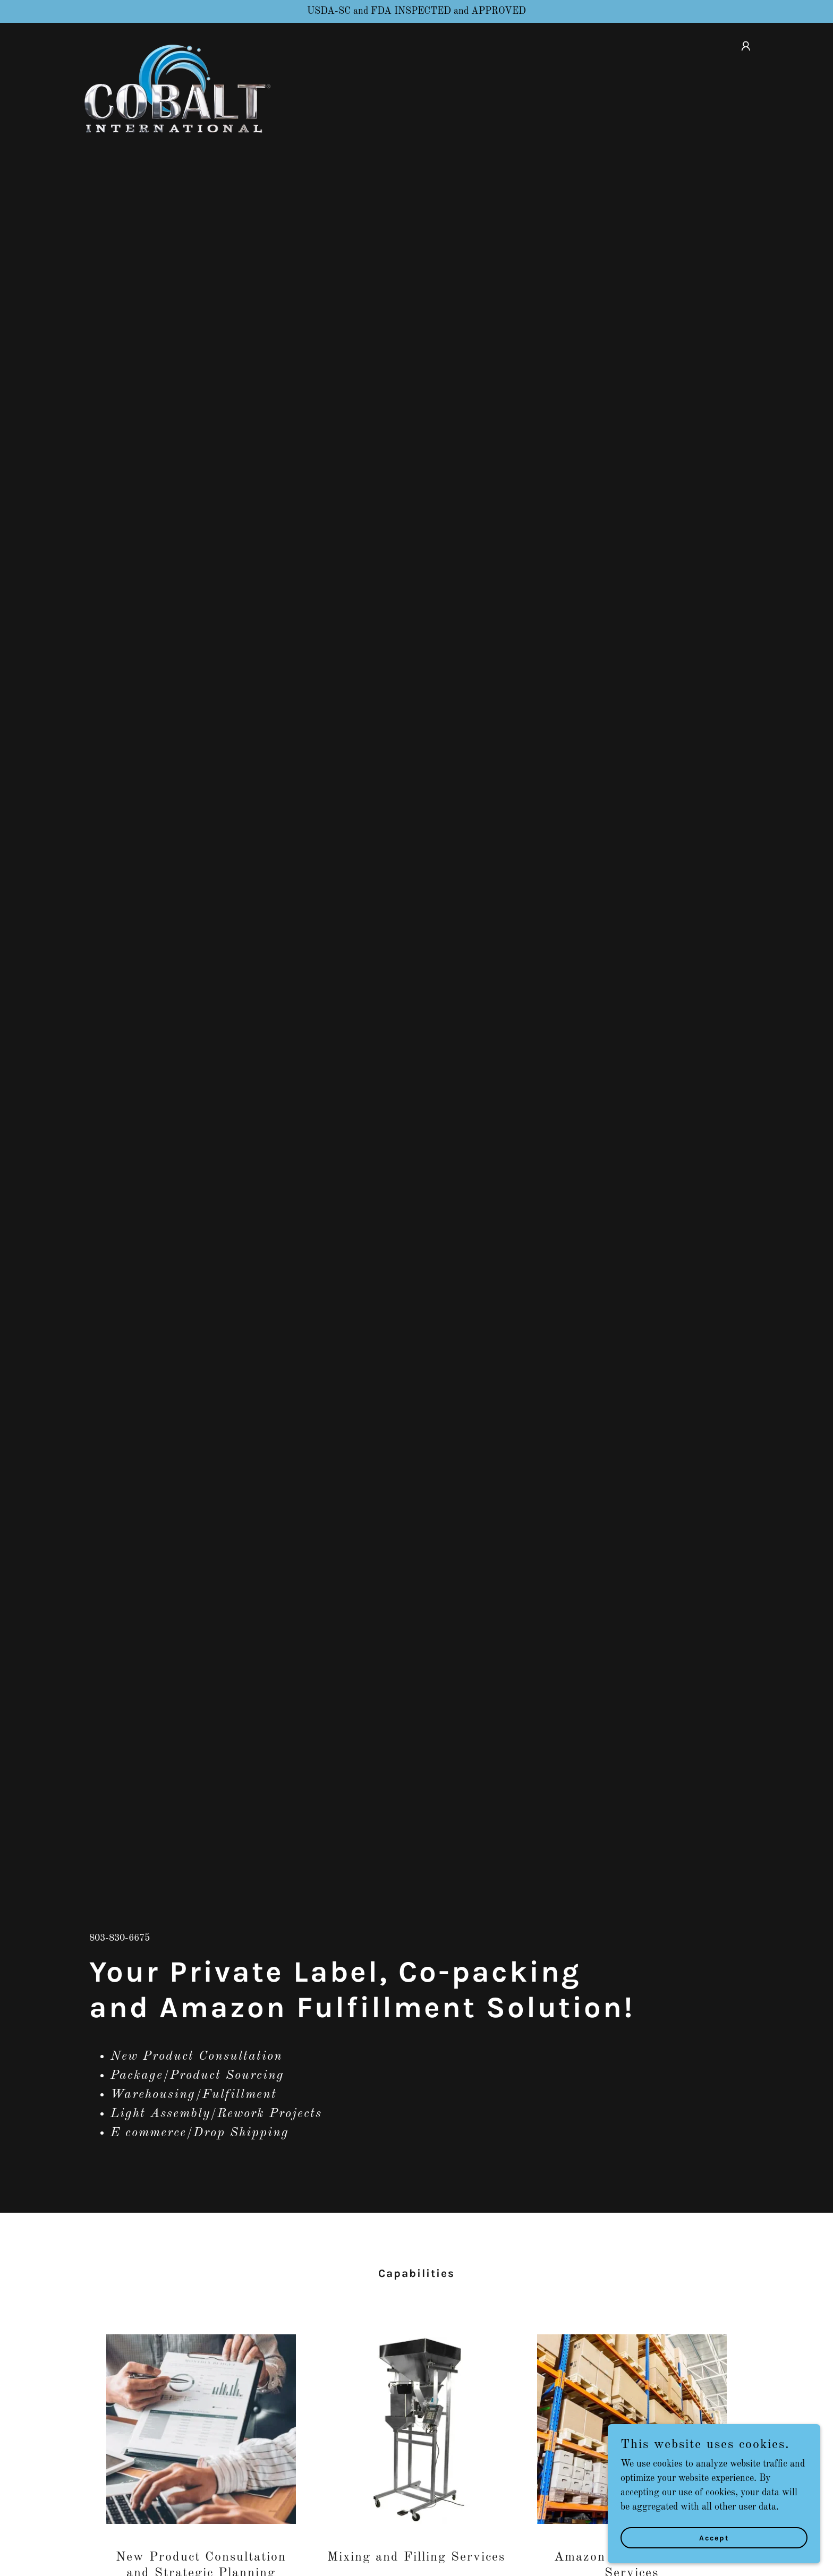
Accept (714, 2538)
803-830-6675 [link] (119, 1938)
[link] (176, 44)
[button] (745, 46)
